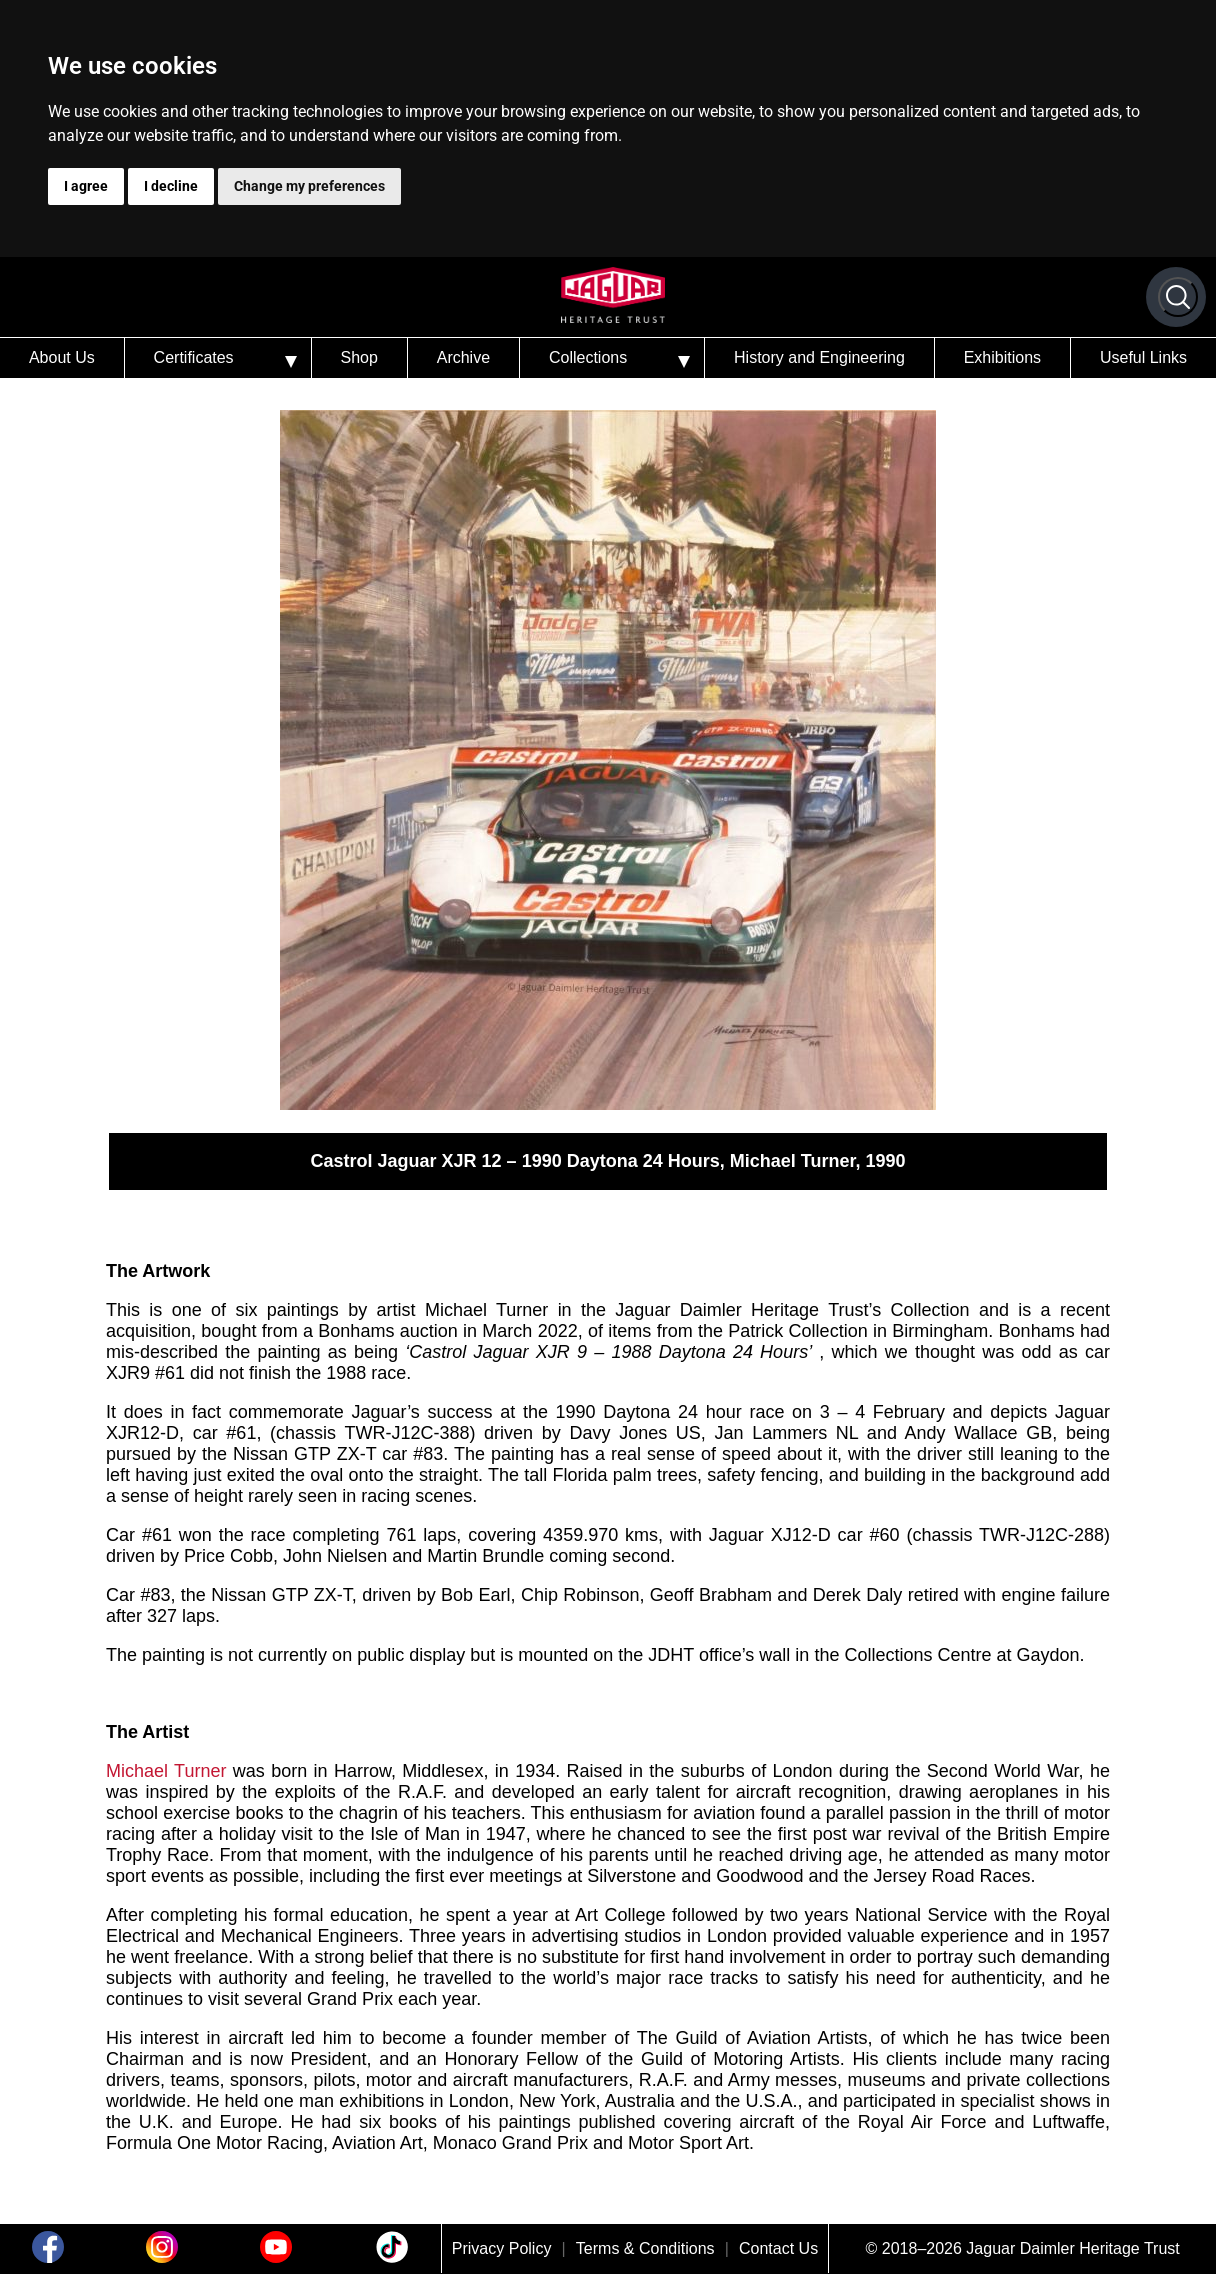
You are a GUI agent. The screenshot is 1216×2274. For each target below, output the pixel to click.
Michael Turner (166, 1771)
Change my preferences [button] (309, 186)
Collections (588, 357)
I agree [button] (86, 186)
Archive (463, 357)
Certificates (194, 357)
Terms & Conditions (645, 2248)
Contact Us (778, 2248)
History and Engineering (819, 357)
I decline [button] (171, 186)
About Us (62, 357)
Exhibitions (1002, 357)
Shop (358, 357)
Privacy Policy (502, 2248)
